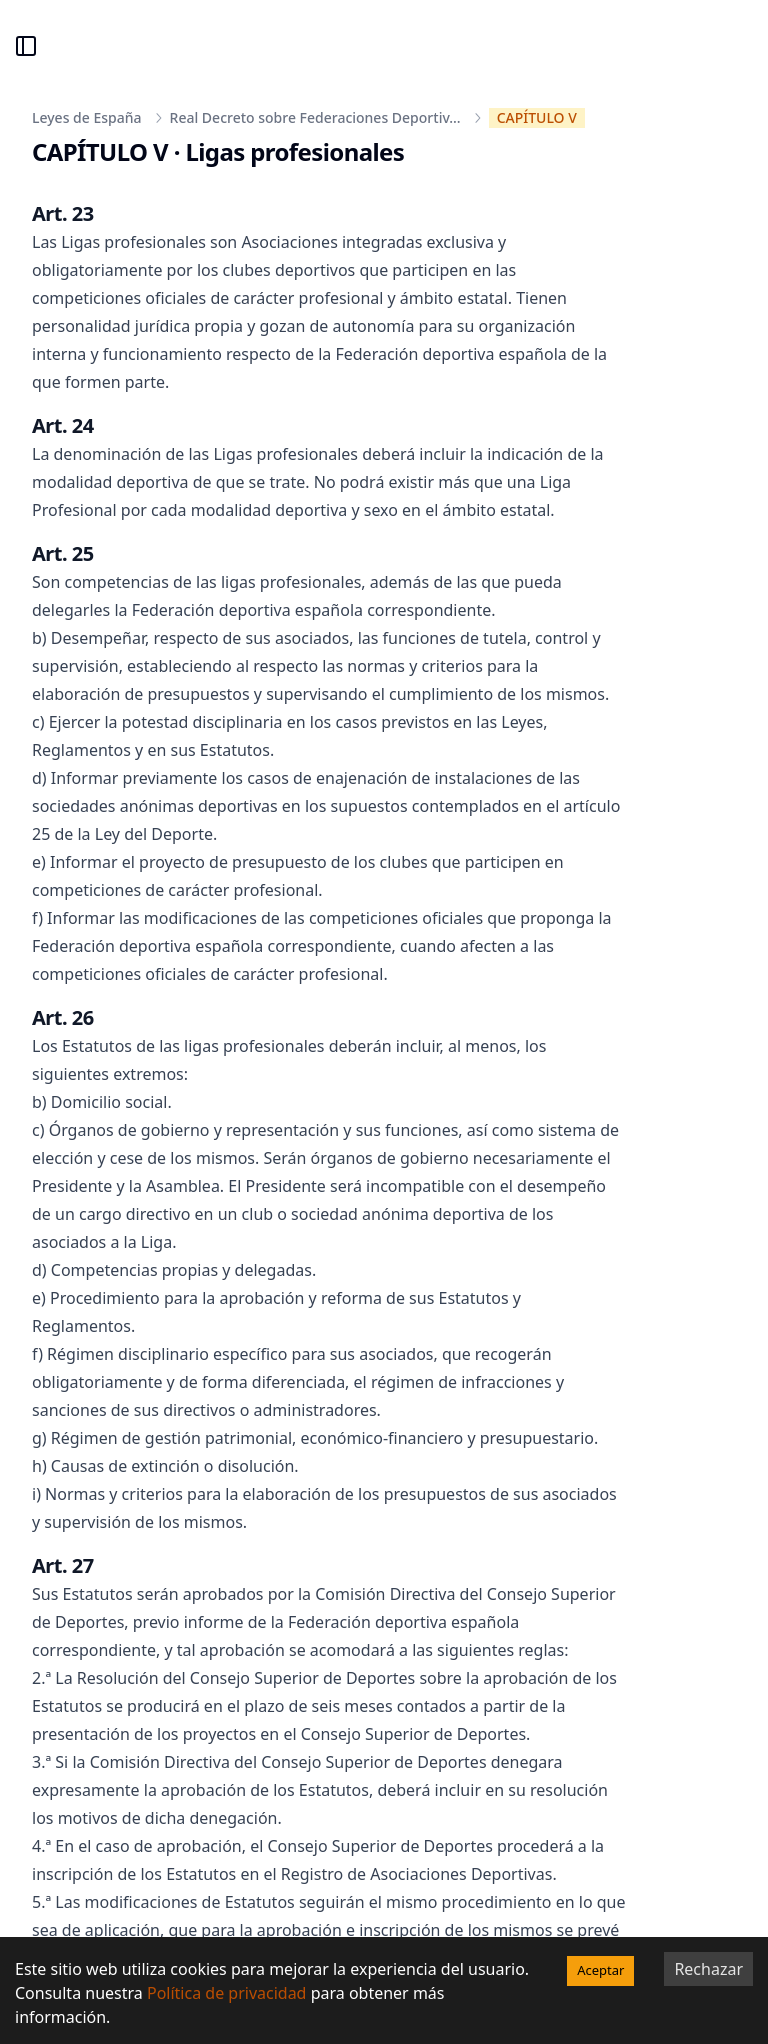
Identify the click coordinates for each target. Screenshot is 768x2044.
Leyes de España (87, 117)
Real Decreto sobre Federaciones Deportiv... (315, 117)
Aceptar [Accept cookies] (600, 1970)
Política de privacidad (227, 1993)
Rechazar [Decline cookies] (708, 1969)
